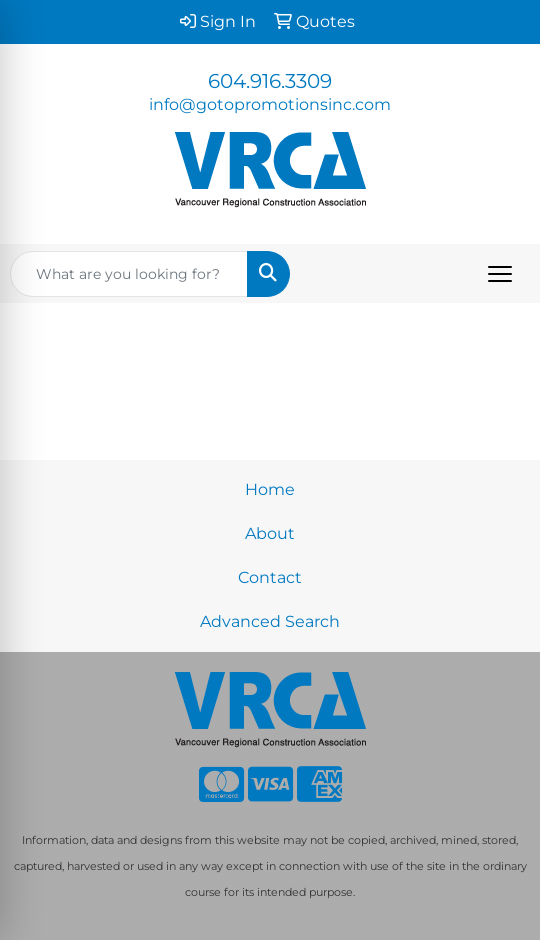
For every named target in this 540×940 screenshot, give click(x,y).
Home (270, 489)
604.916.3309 (270, 81)
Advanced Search (270, 621)
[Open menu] (500, 274)
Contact (270, 577)
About (270, 533)
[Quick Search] (129, 274)
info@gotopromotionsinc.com (270, 104)
